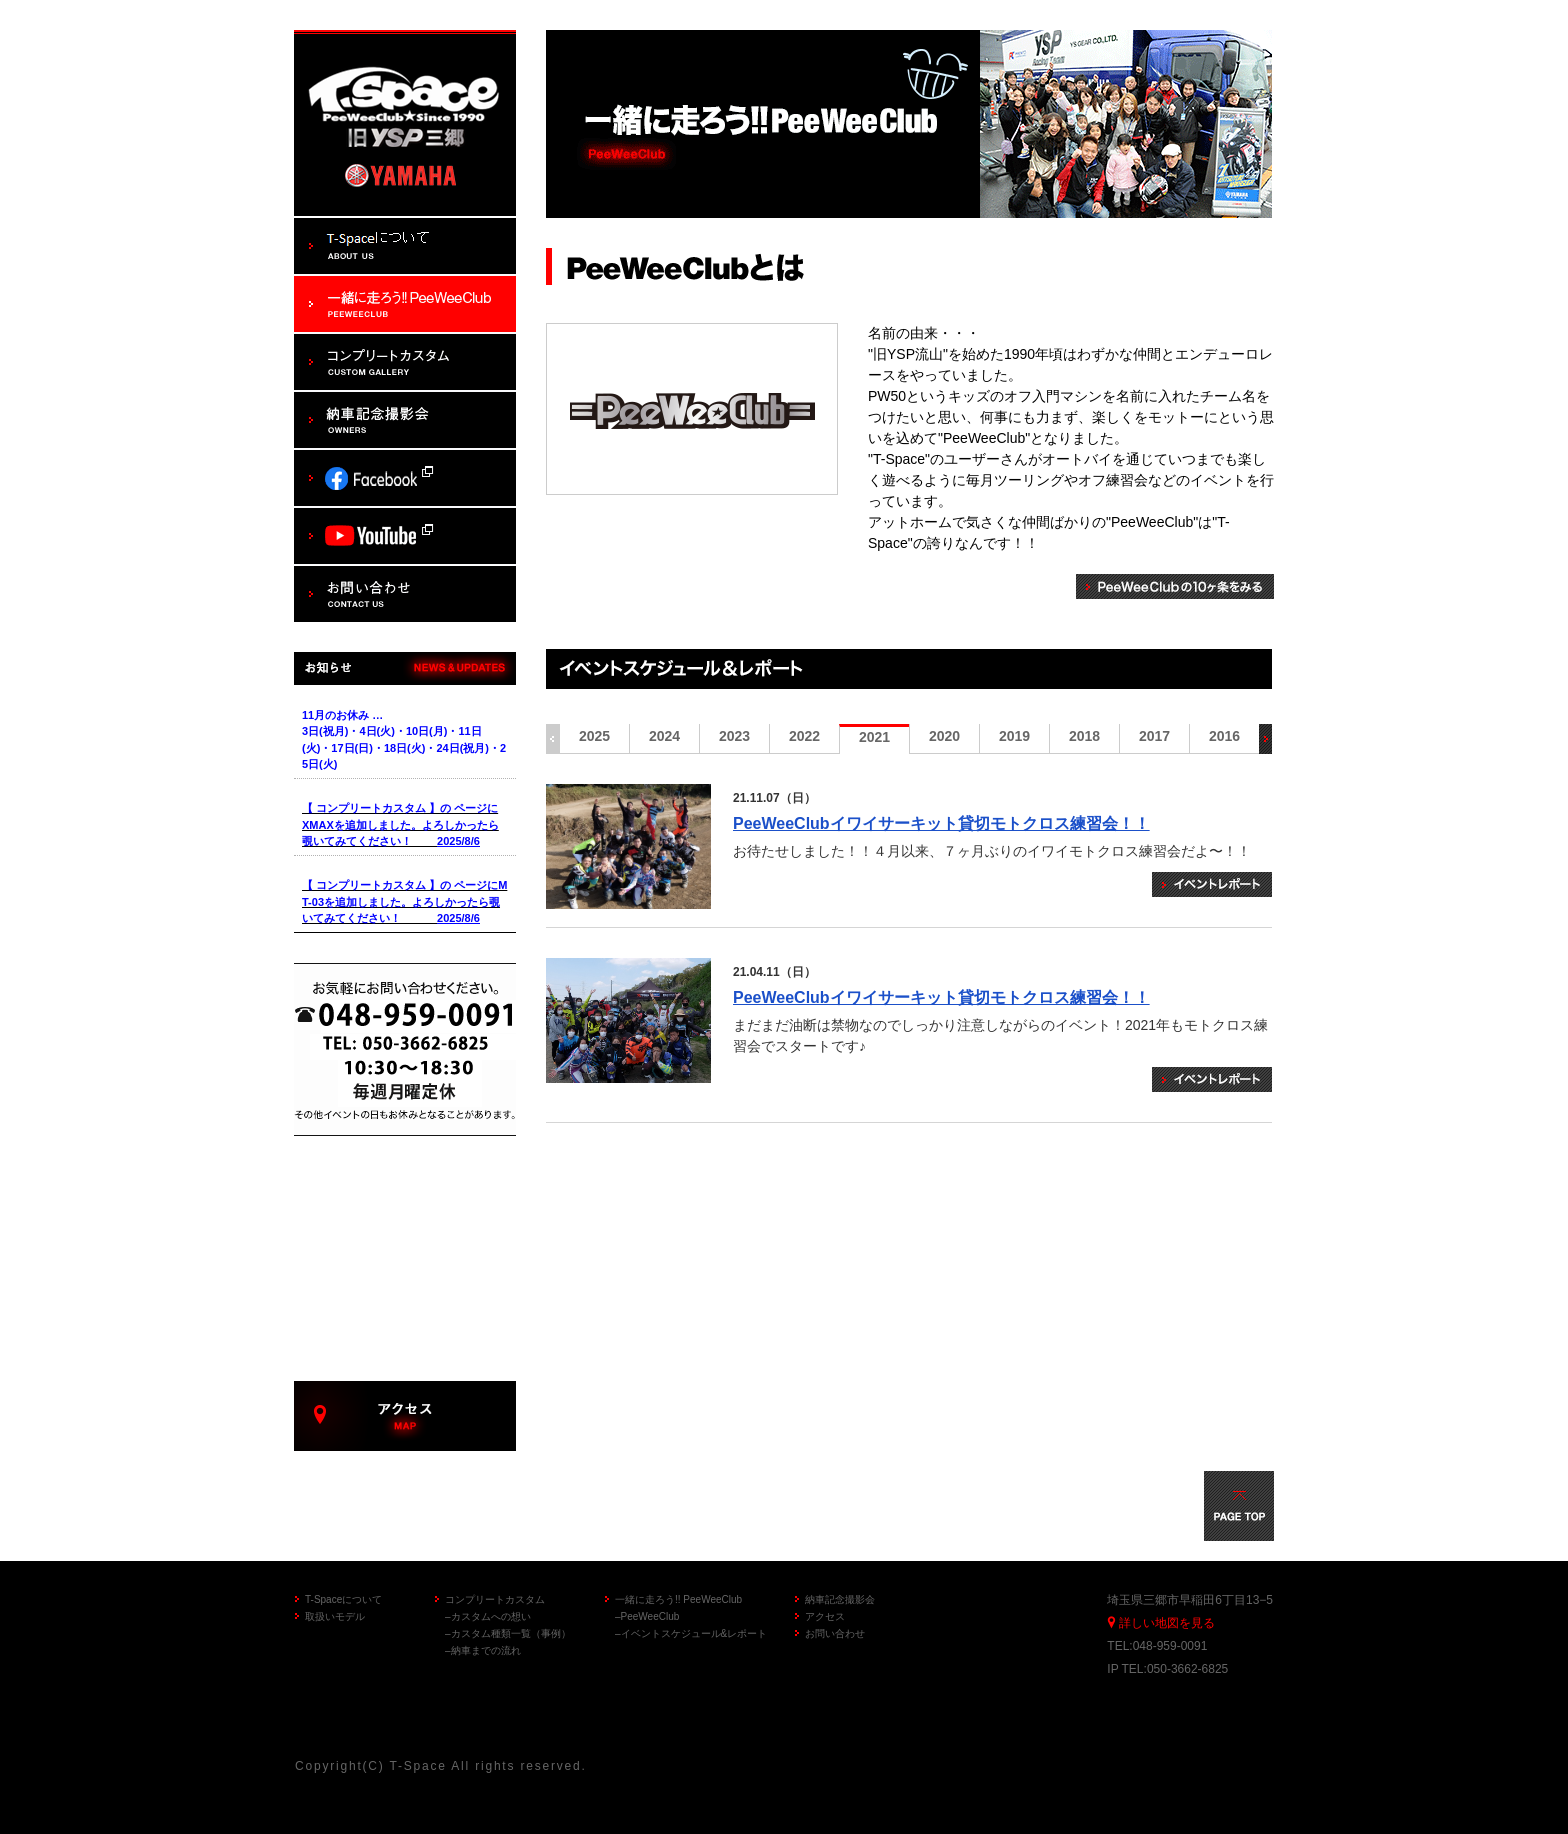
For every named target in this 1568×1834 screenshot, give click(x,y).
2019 (1014, 736)
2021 (874, 737)
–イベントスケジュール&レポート (691, 1633)
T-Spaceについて (343, 1599)
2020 (944, 736)
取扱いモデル (335, 1616)
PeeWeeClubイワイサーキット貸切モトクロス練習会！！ (941, 823)
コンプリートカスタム (495, 1599)
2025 (594, 736)
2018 (1084, 736)
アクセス (825, 1616)
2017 (1154, 736)
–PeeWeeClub (647, 1616)
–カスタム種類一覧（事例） (508, 1633)
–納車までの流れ (483, 1650)
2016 (1224, 736)
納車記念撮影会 (840, 1599)
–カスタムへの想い (488, 1616)
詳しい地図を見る (1167, 1623)
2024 (664, 736)
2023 (734, 736)
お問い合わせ (835, 1633)
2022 (804, 736)
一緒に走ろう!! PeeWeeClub (678, 1599)
